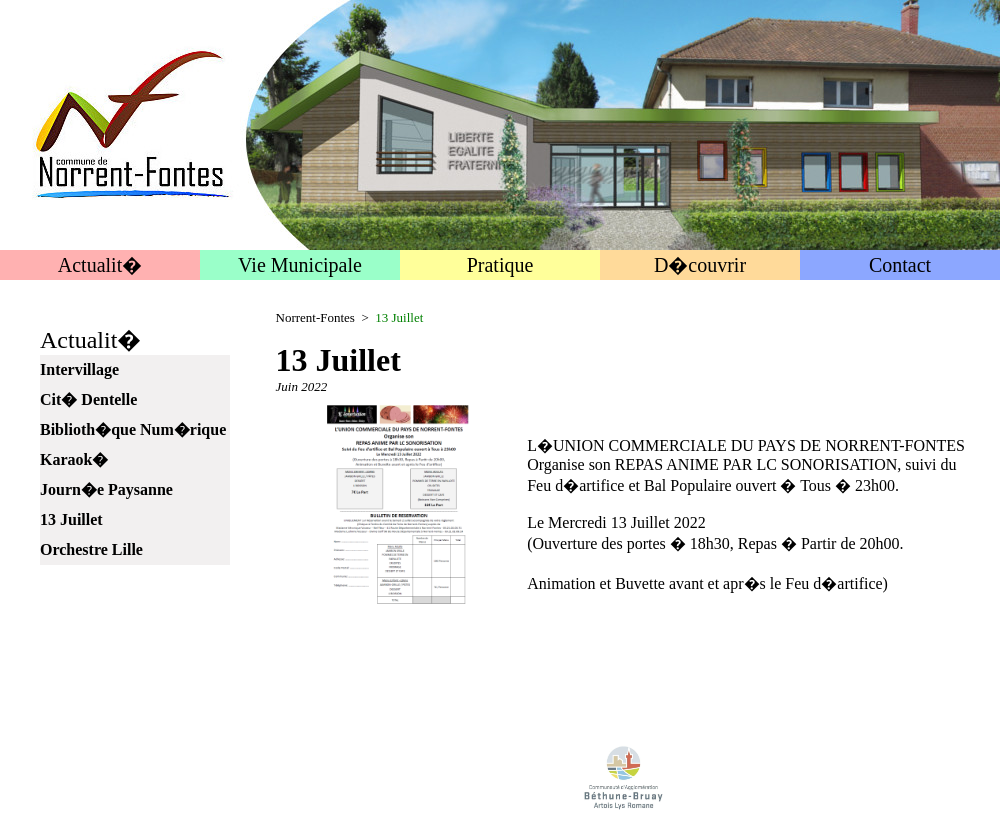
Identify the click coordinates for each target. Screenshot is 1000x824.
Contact (900, 265)
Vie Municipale (300, 265)
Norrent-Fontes (315, 317)
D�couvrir (700, 265)
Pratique (500, 265)
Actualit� (100, 265)
